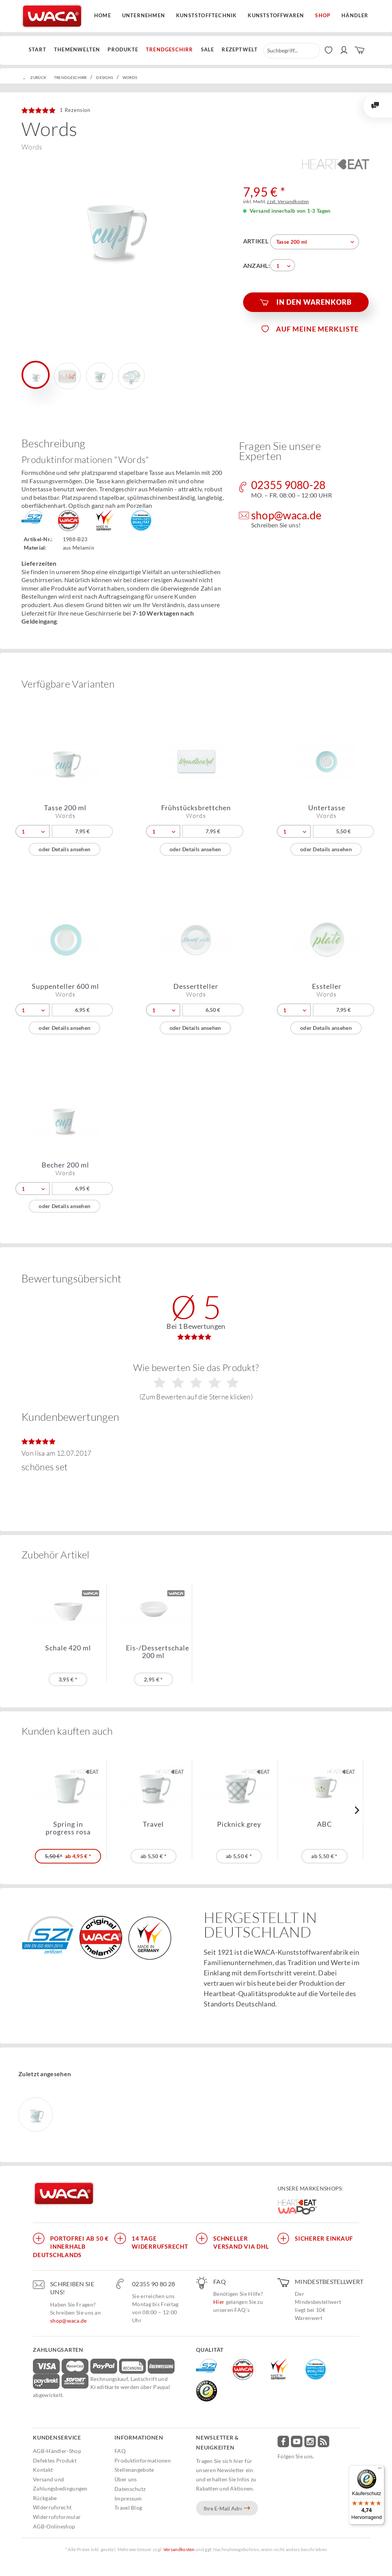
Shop (322, 15)
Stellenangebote (134, 2469)
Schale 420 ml (68, 1648)
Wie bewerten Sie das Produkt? (196, 1381)
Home (102, 15)
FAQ (120, 2451)
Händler (354, 15)
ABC (324, 1824)
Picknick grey (239, 1824)
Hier (218, 2302)
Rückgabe (45, 2498)
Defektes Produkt (55, 2460)
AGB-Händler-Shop (57, 2451)
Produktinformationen (142, 2460)
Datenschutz (129, 2489)
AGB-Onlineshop (54, 2526)
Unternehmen (143, 15)
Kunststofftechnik (206, 15)
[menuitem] (39, 50)
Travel (153, 1824)
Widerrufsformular (57, 2517)
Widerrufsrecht (52, 2507)
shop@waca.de (68, 2320)
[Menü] (379, 2469)
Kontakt (43, 2469)
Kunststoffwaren (276, 15)
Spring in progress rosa (68, 1828)
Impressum (128, 2498)
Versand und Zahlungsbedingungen (60, 2484)
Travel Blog (128, 2507)
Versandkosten (179, 2549)
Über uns (125, 2479)
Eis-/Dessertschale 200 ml (157, 1652)
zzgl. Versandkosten (288, 201)
